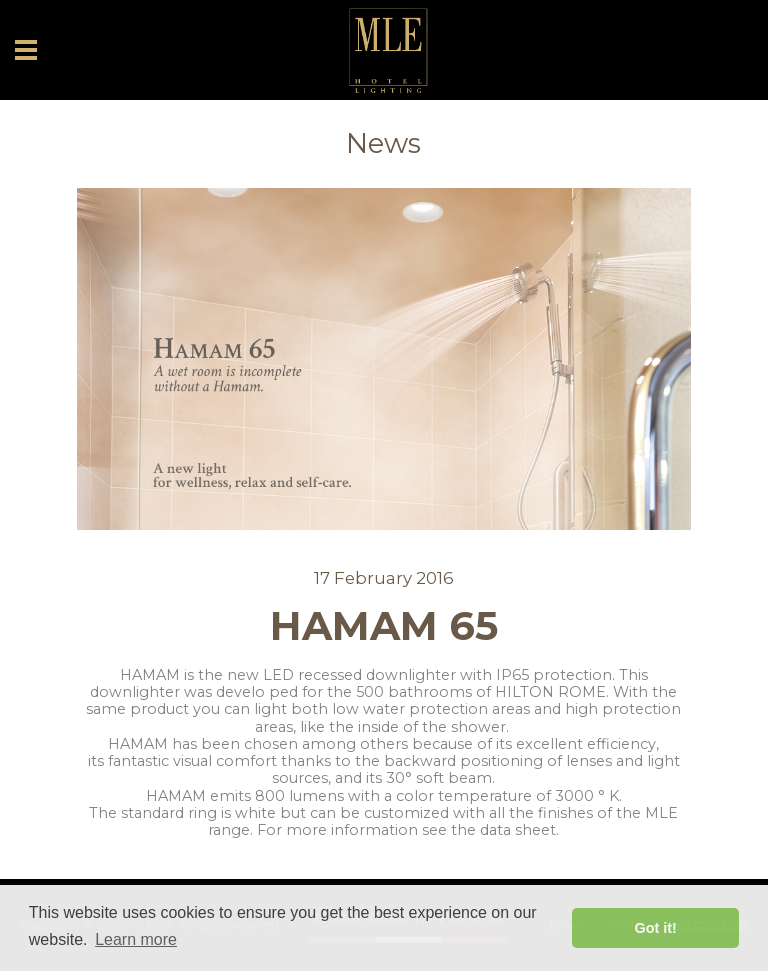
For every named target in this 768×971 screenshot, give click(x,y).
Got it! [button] (656, 928)
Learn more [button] (136, 939)
